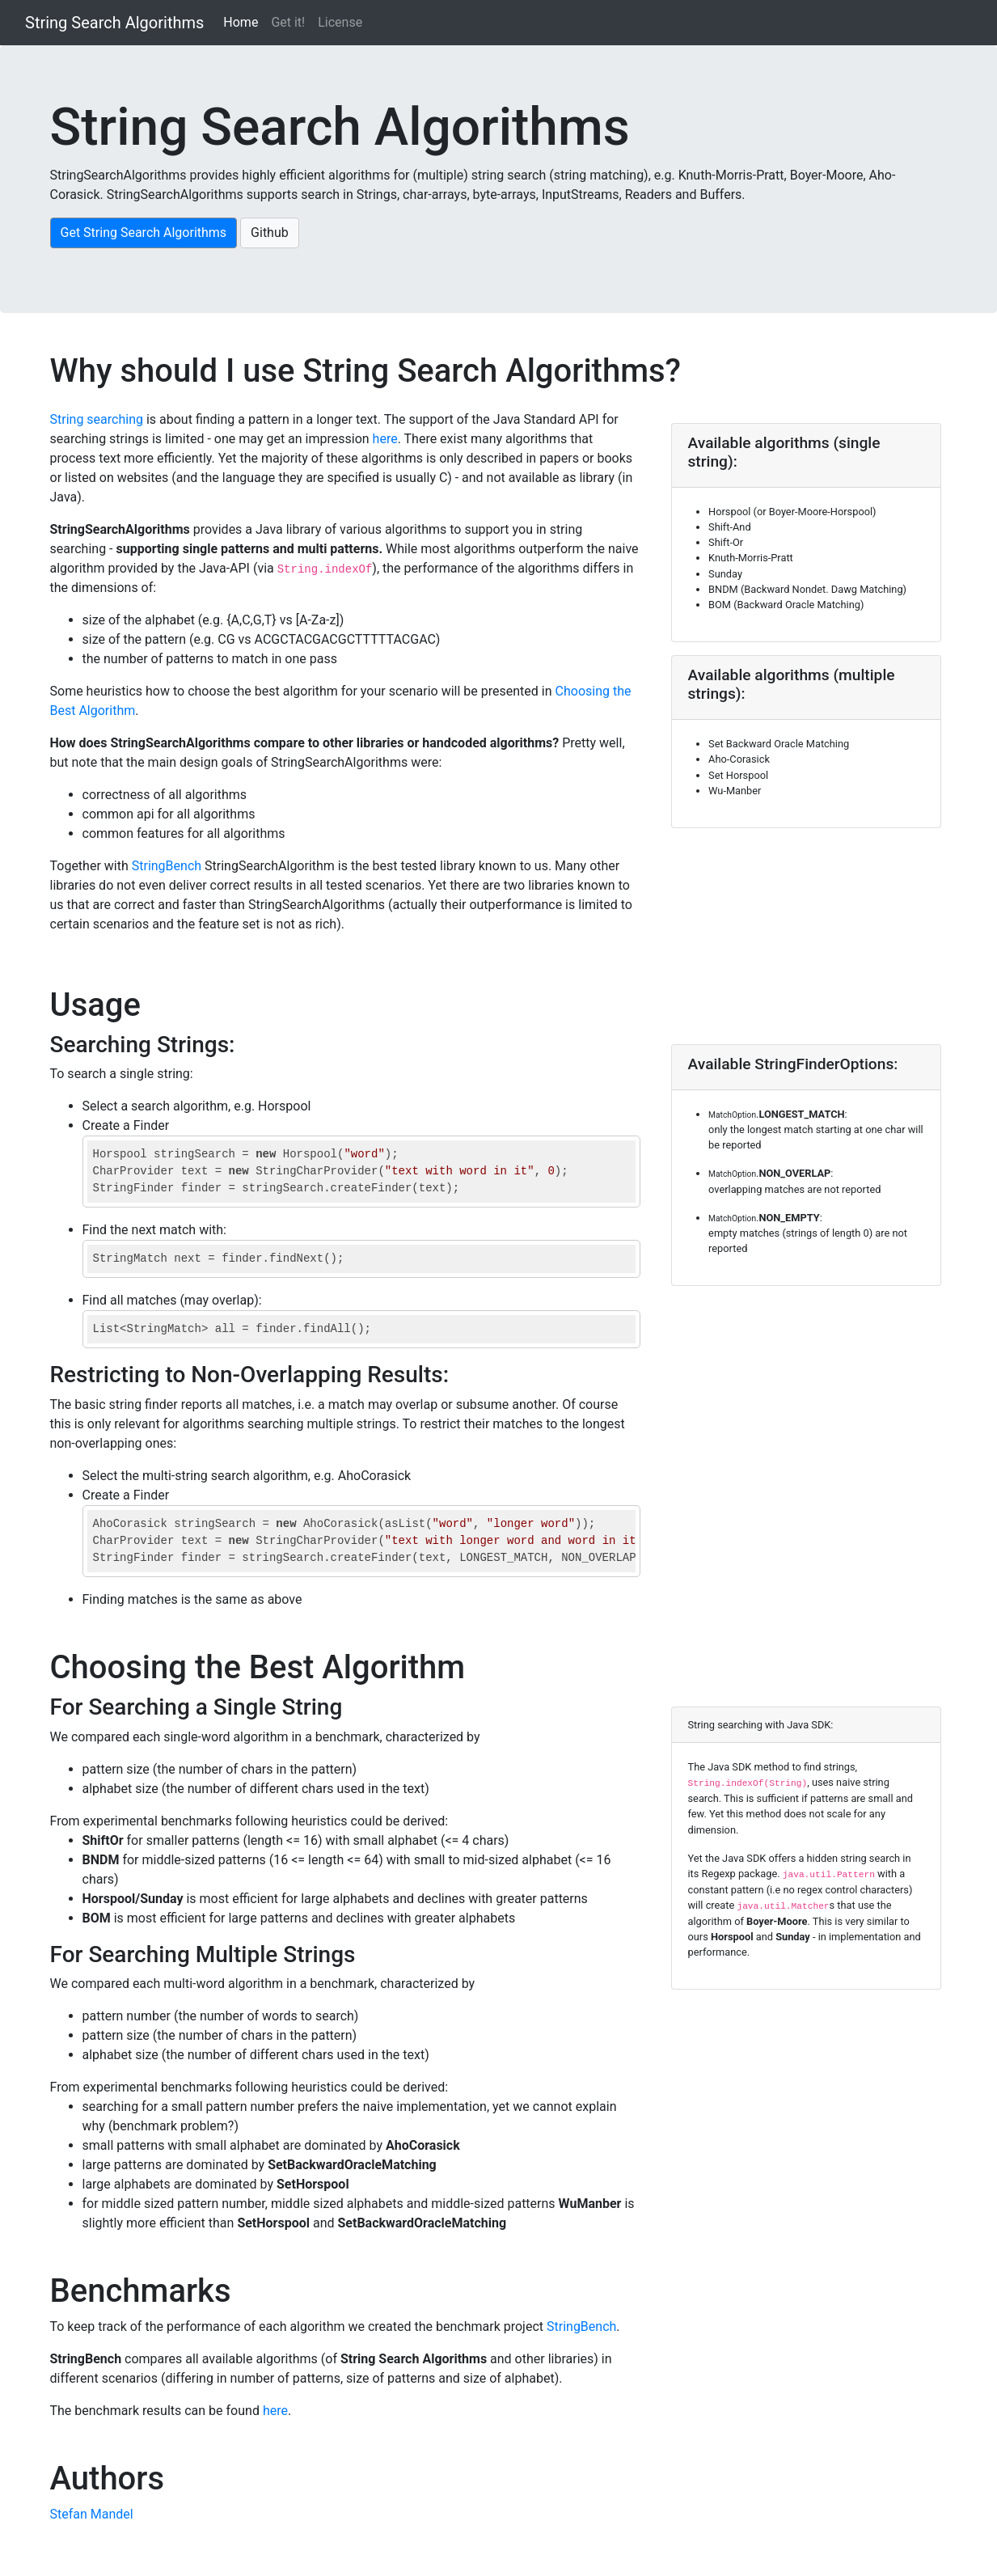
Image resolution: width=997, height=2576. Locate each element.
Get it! (288, 22)
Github (270, 232)
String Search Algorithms (114, 22)
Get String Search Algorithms (144, 232)
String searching (96, 419)
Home (240, 22)
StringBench (166, 865)
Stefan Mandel (91, 2514)
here (385, 438)
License (340, 22)
